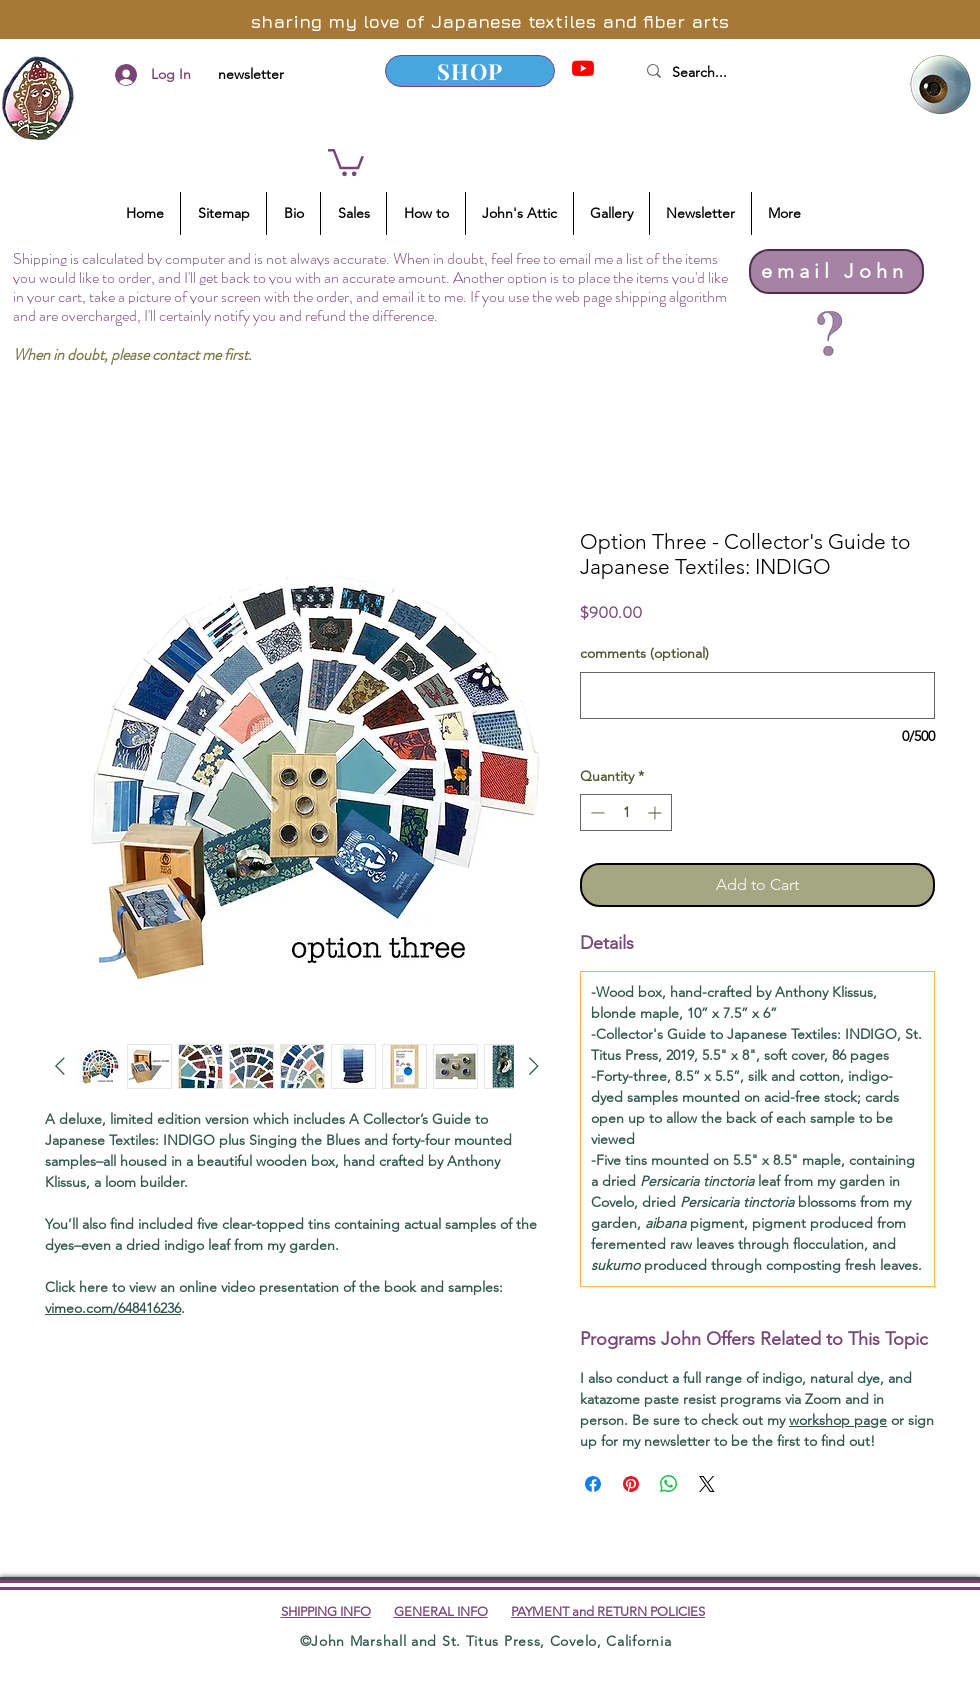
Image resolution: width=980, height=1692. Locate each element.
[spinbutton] (626, 812)
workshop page (838, 1420)
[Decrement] (595, 812)
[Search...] (759, 73)
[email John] (836, 271)
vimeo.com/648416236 (113, 1308)
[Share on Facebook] (593, 1484)
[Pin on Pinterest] (631, 1484)
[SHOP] (470, 71)
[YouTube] (583, 68)
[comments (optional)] (757, 695)
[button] (346, 161)
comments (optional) (644, 653)
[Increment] (656, 812)
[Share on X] (707, 1484)
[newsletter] (250, 75)
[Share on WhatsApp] (669, 1484)
